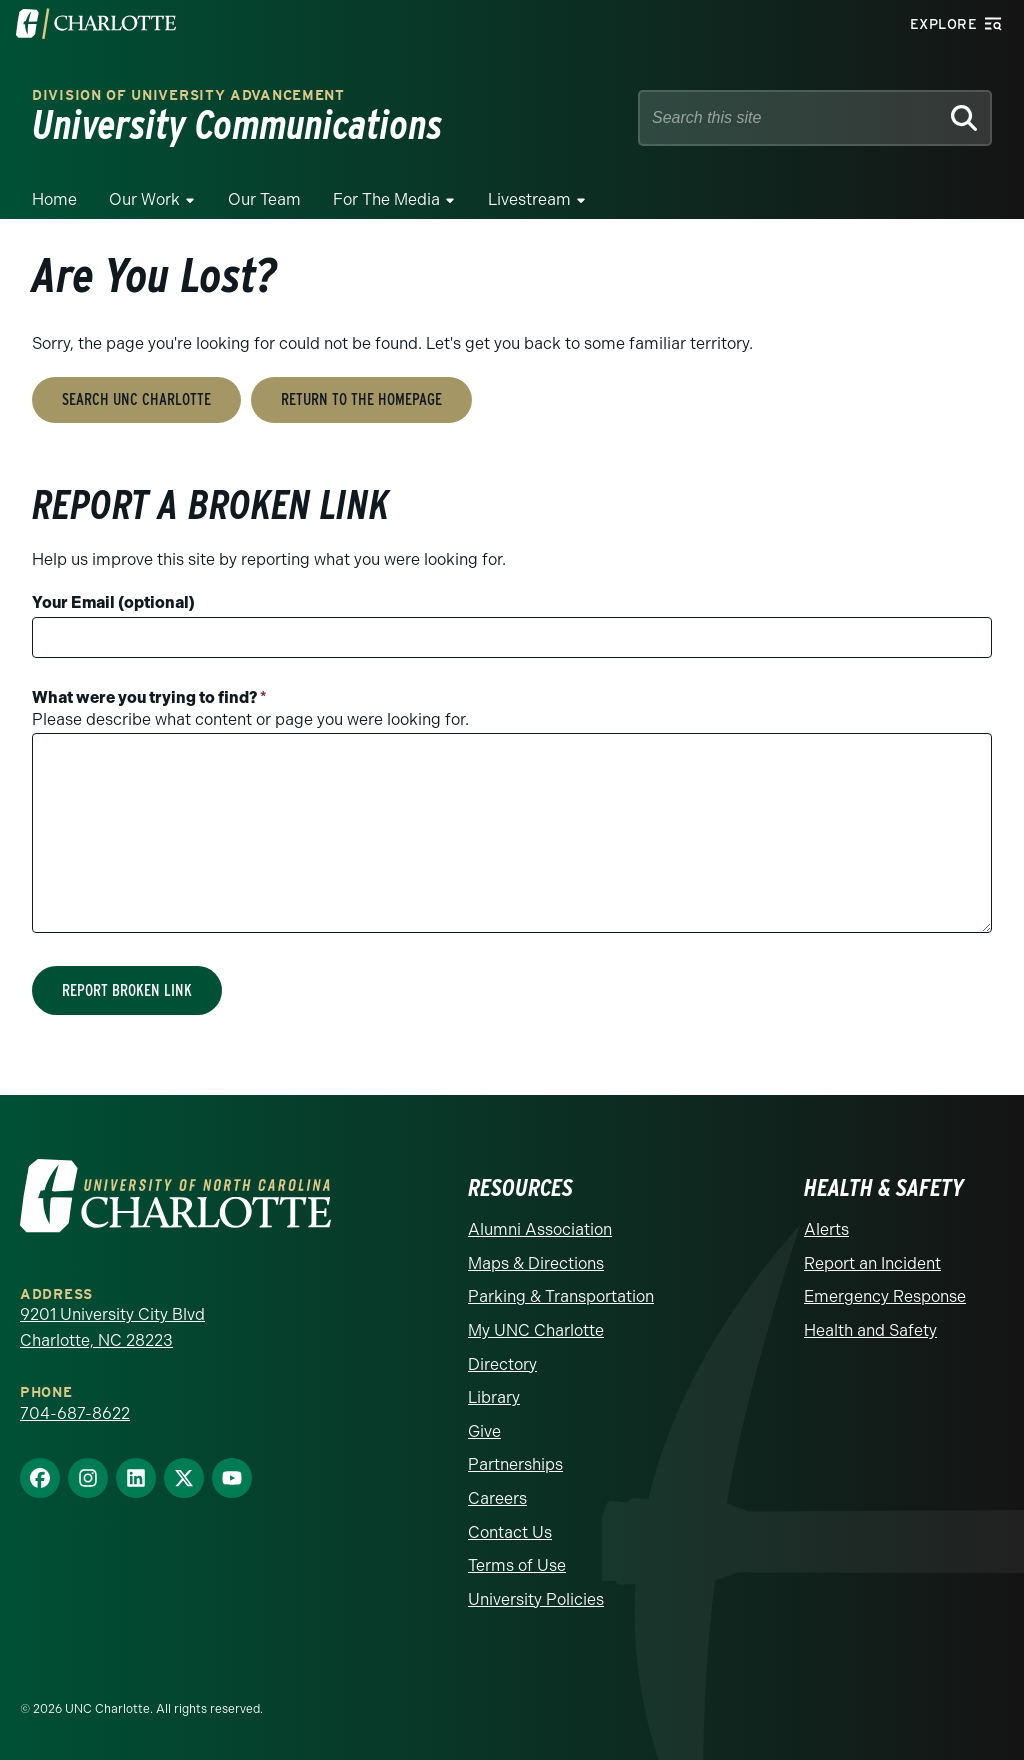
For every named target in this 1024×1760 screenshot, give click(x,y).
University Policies (536, 1599)
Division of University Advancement (188, 95)
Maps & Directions (536, 1263)
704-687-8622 (75, 1413)
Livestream (529, 199)
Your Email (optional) (113, 602)
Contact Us (510, 1532)
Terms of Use (517, 1565)
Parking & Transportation (561, 1296)
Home (54, 199)
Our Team (264, 199)
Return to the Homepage (361, 399)
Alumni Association (540, 1229)
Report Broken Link (127, 990)
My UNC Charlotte (536, 1330)
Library (494, 1397)
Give (484, 1431)
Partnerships (515, 1464)
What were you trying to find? (149, 697)
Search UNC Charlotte (136, 399)
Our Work (144, 199)
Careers (497, 1498)
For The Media (386, 199)
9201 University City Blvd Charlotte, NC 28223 (112, 1327)
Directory (502, 1364)
